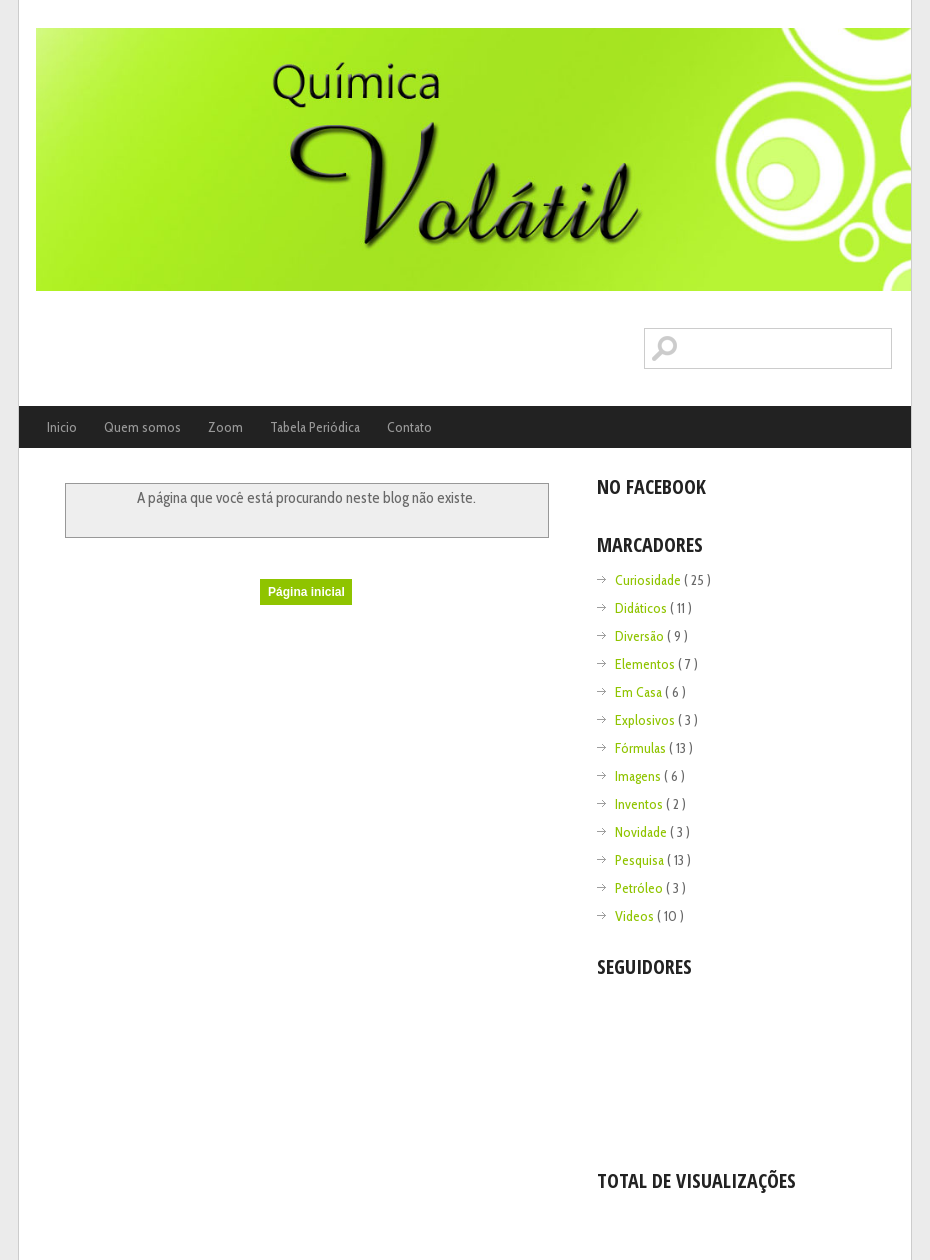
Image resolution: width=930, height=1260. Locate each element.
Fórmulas (642, 748)
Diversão (641, 636)
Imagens (639, 776)
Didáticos (642, 608)
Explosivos (646, 720)
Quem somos (142, 427)
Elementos (646, 664)
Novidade (642, 832)
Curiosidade (649, 580)
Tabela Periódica (315, 427)
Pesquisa (641, 860)
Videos (636, 916)
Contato (409, 427)
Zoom (225, 427)
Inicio (62, 427)
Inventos (640, 804)
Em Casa (640, 692)
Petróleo (640, 888)
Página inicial (306, 592)
